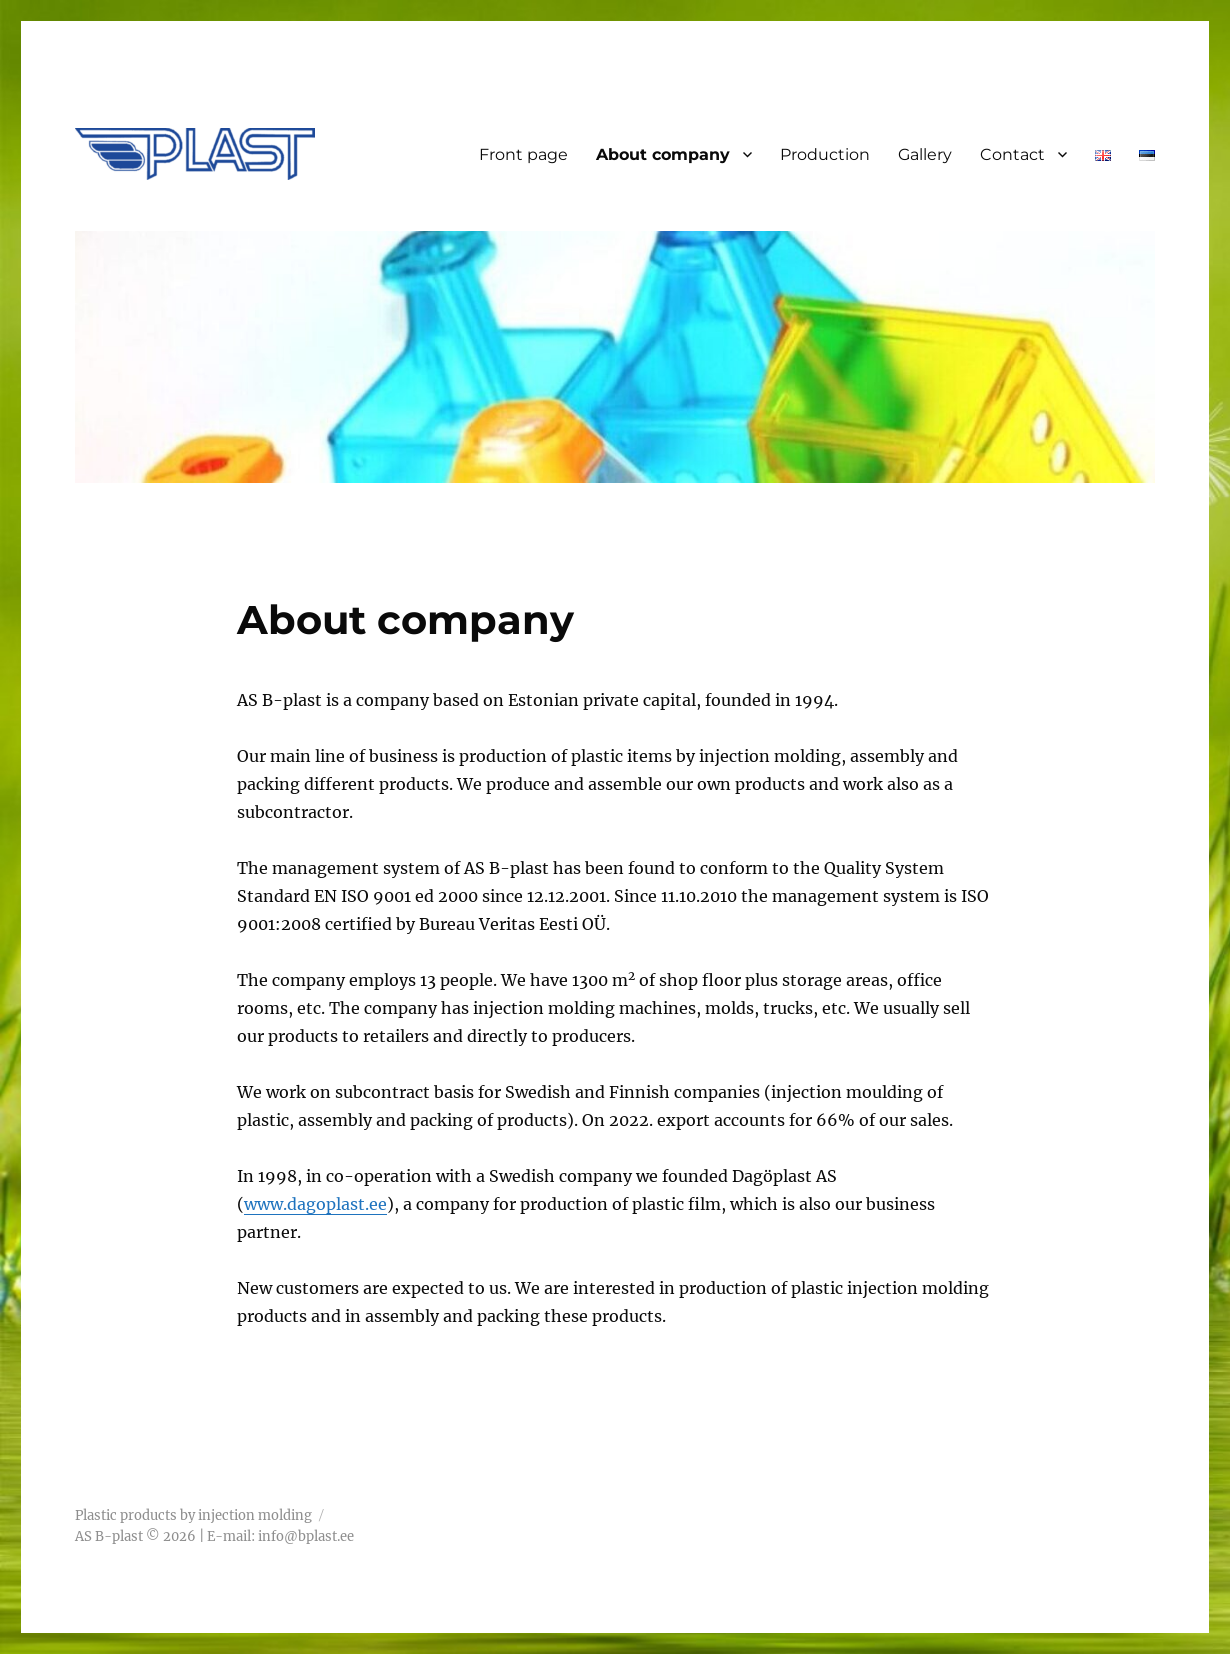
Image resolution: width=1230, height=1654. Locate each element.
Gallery (925, 154)
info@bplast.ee (306, 1536)
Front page (523, 154)
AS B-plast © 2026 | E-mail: (166, 1536)
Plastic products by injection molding (193, 1515)
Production (825, 154)
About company (663, 154)
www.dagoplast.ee (315, 1204)
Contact (1012, 154)
